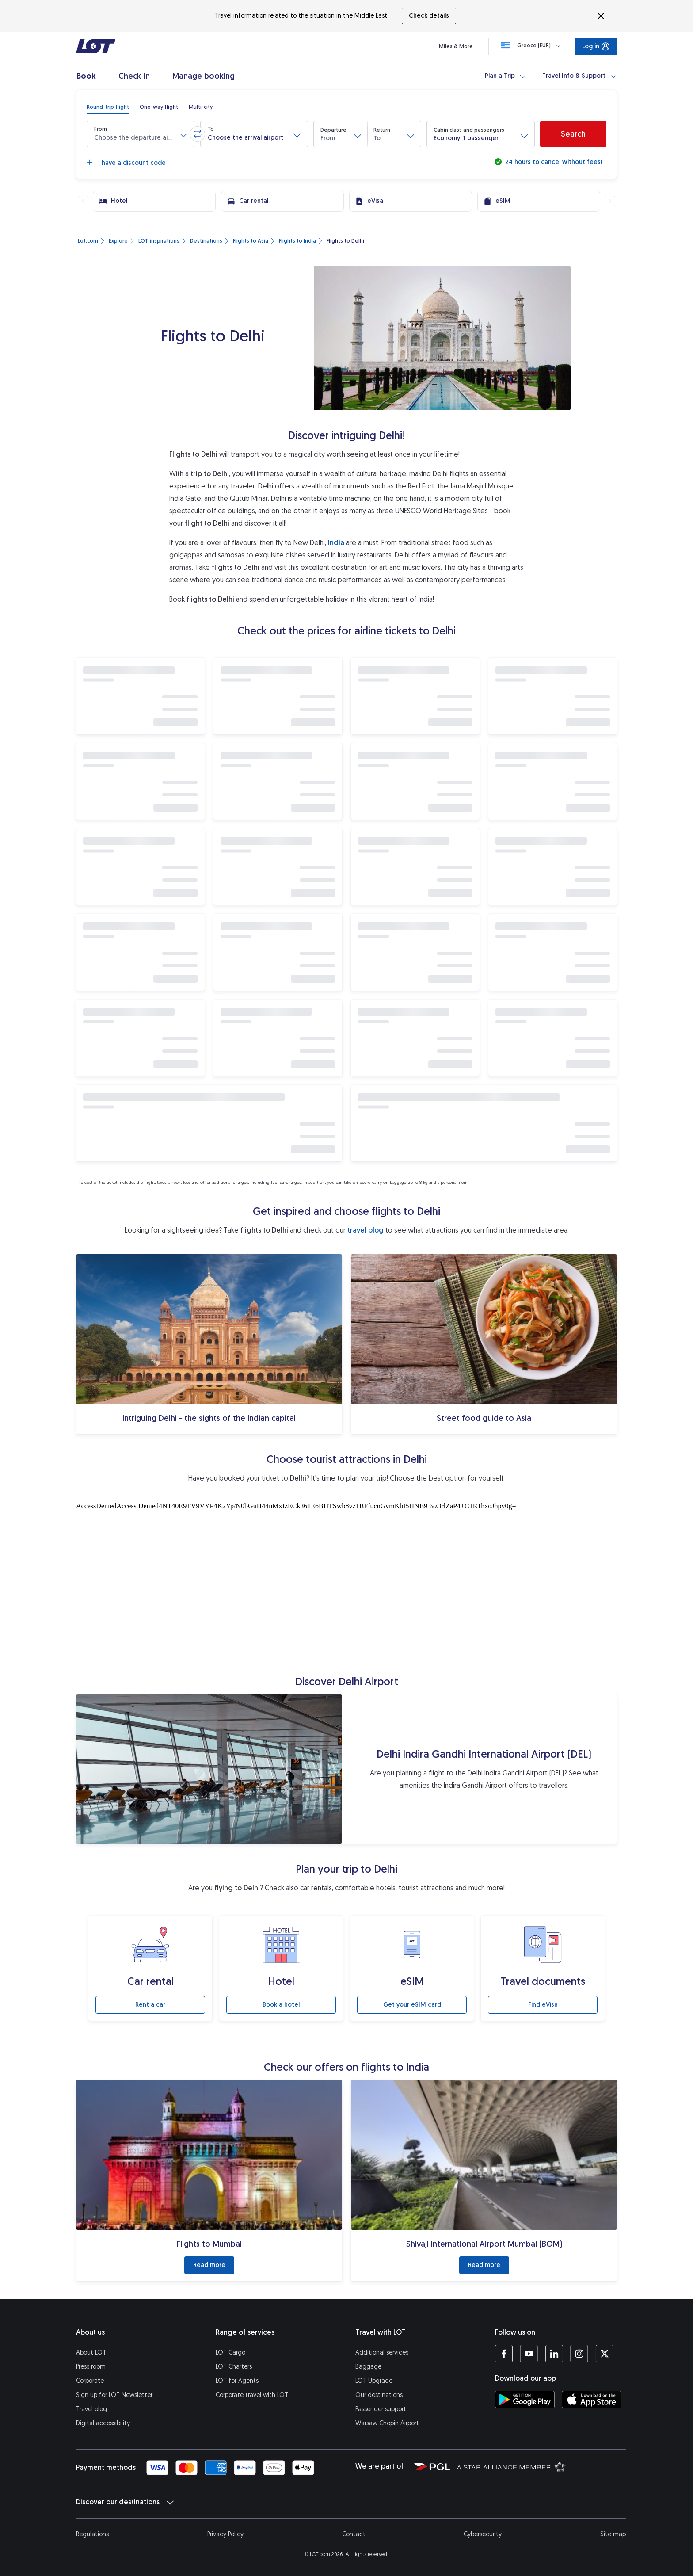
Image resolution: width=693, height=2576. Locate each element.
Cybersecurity (483, 2534)
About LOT (91, 2352)
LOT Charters (234, 2366)
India (336, 542)
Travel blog (91, 2409)
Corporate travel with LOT (252, 2395)
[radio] (108, 107)
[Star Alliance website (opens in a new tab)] (511, 2466)
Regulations (92, 2534)
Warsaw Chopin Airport (387, 2423)
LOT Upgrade (373, 2381)
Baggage (368, 2366)
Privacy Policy (225, 2534)
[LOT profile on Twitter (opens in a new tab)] (604, 2353)
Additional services (381, 2352)
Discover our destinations (125, 2502)
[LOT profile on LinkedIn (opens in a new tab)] (554, 2353)
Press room (91, 2366)
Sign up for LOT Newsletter (114, 2395)
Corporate (90, 2381)
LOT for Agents (237, 2381)
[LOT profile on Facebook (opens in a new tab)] (504, 2353)
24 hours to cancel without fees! (552, 162)
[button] (140, 134)
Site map (613, 2534)
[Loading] (533, 45)
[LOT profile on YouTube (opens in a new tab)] (529, 2353)
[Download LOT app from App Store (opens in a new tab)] (591, 2399)
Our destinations (379, 2395)
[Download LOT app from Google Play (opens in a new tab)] (525, 2399)
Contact (354, 2534)
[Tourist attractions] (346, 1586)
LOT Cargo (230, 2352)
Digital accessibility (103, 2423)
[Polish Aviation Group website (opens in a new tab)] (432, 2466)
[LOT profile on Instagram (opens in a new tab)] (579, 2353)
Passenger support (380, 2409)
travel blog (365, 1230)
